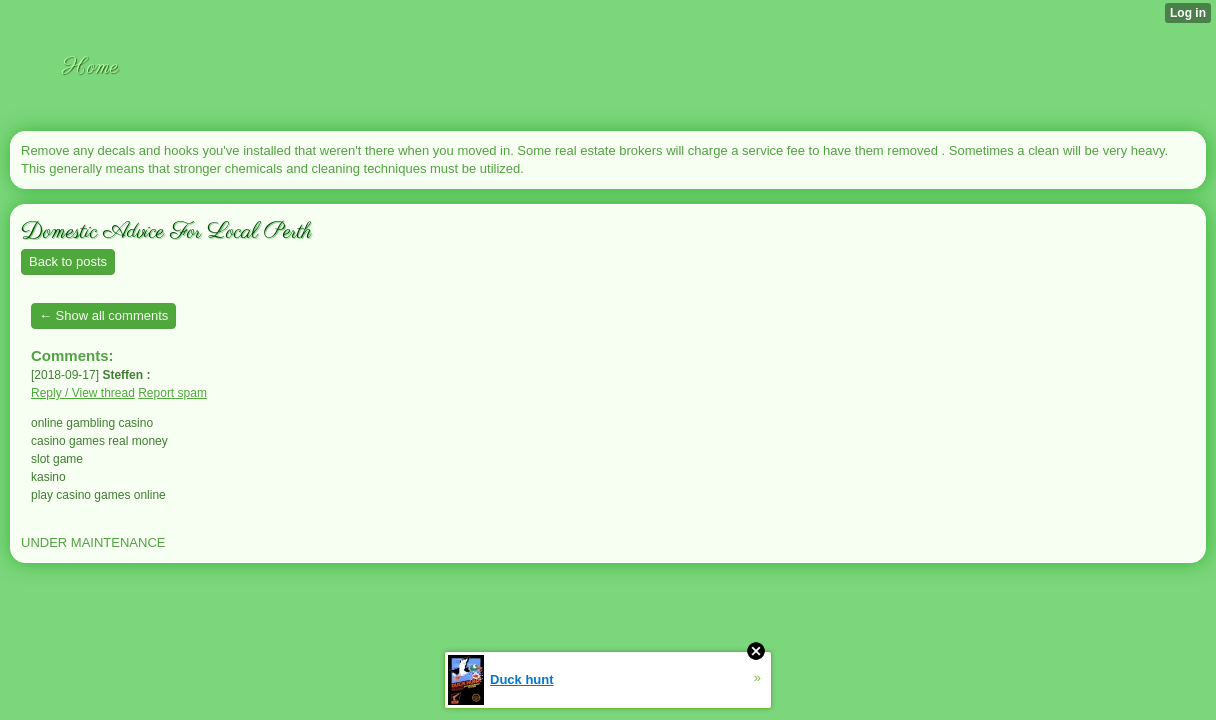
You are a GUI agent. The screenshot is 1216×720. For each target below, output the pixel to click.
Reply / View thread (83, 393)
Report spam (172, 393)
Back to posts (68, 261)
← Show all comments (103, 315)
